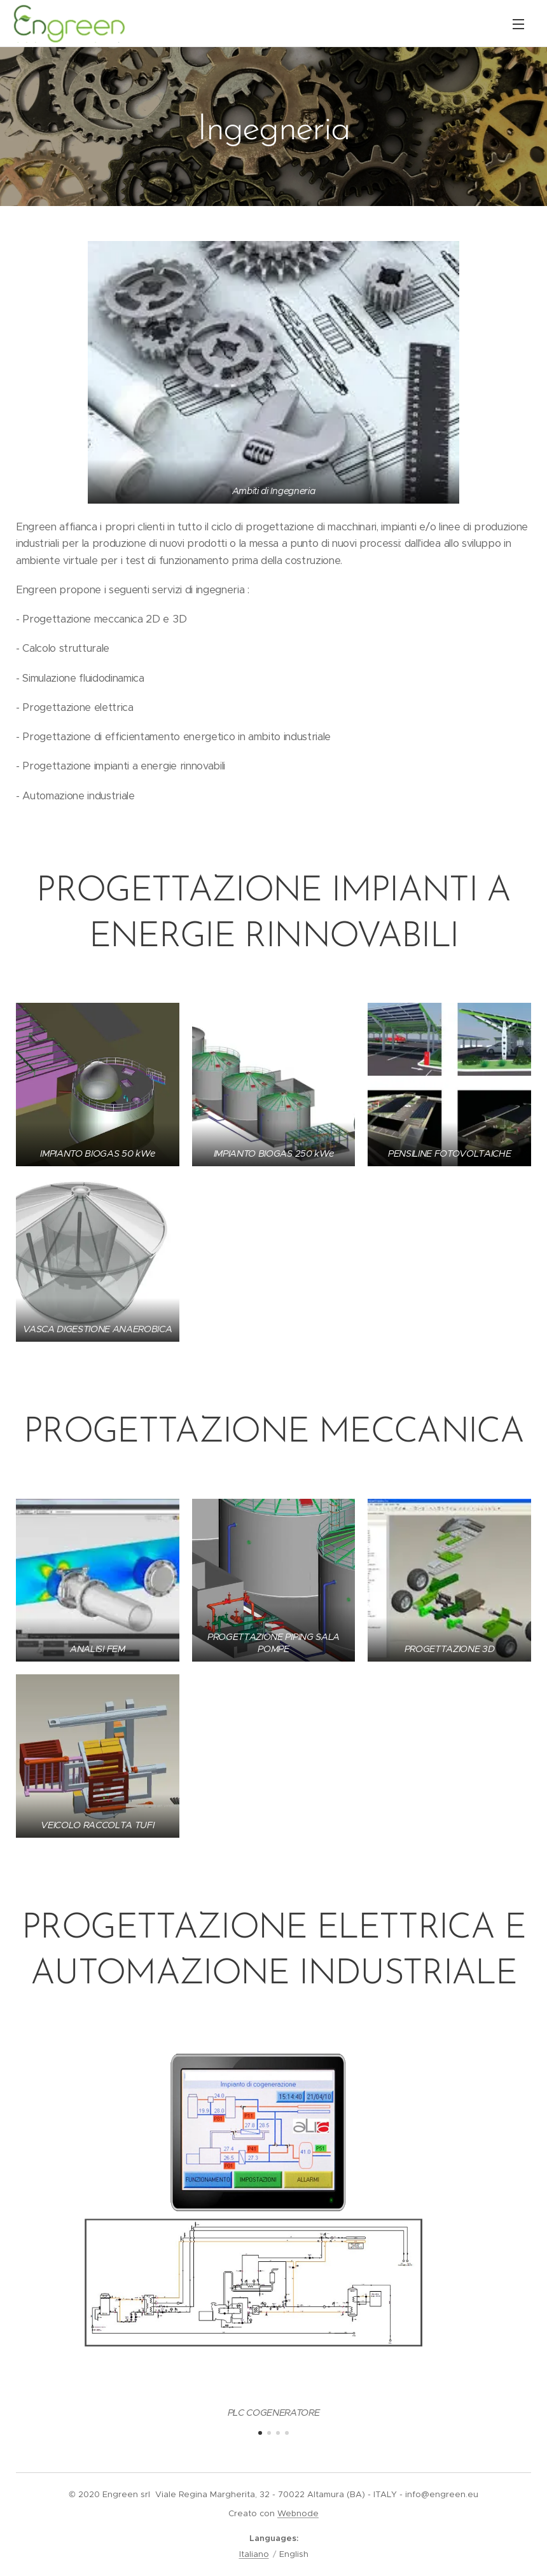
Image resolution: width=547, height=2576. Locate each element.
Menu (518, 24)
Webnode (298, 2513)
